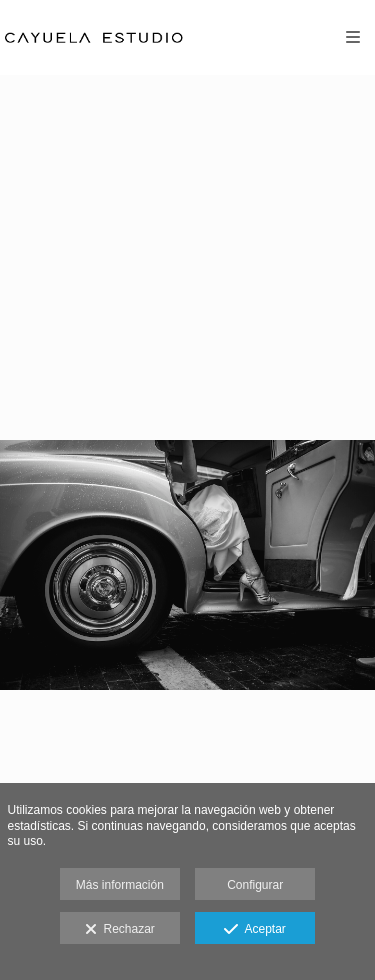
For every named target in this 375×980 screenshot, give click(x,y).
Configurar (255, 885)
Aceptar (254, 930)
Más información (120, 885)
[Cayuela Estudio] (96, 37)
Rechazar (120, 930)
